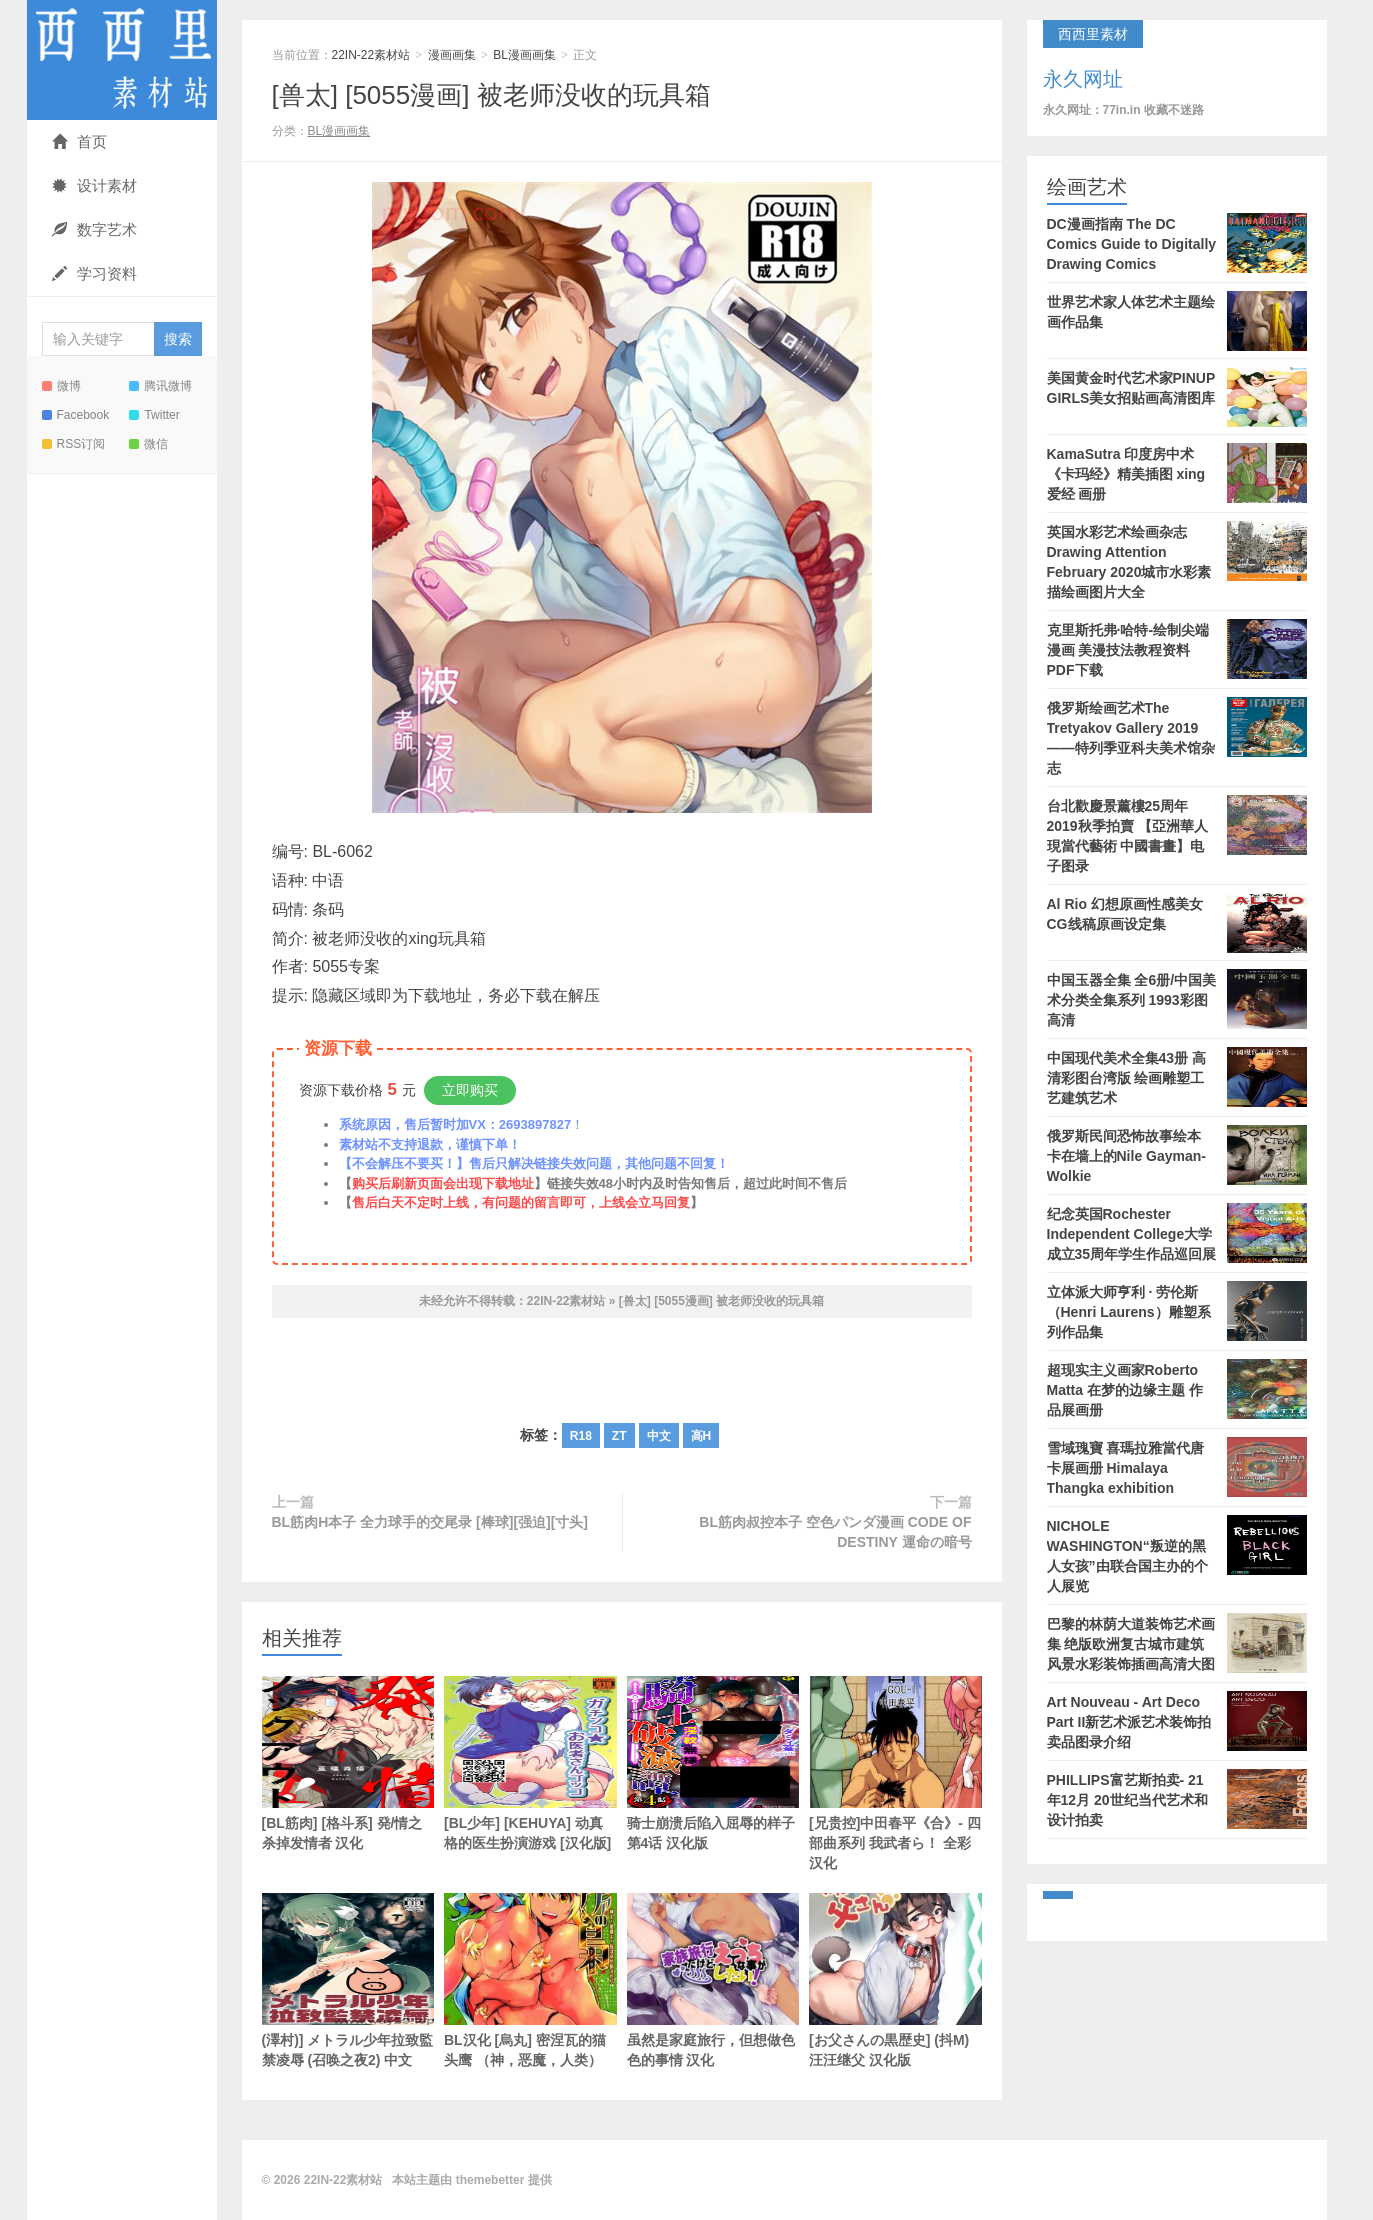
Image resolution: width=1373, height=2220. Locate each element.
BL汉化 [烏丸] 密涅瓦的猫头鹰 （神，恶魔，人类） (530, 1980)
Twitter (154, 415)
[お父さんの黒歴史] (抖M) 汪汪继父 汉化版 (895, 1980)
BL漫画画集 (524, 55)
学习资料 (94, 273)
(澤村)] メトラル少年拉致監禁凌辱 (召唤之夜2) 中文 (348, 1980)
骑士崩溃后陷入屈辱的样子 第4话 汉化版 (713, 1763)
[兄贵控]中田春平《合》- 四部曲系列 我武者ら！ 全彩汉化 (895, 1773)
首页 (79, 141)
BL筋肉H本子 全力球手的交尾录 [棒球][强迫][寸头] (430, 1522)
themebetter (490, 2180)
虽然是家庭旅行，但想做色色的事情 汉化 (713, 1980)
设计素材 (94, 185)
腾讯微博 (160, 386)
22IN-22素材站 (122, 60)
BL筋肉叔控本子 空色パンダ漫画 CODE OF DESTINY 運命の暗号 (835, 1532)
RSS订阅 (74, 444)
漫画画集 (452, 55)
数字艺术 (94, 229)
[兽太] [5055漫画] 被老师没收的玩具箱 (491, 95)
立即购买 (470, 1090)
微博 (61, 386)
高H (701, 1436)
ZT (619, 1436)
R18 (581, 1436)
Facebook (76, 415)
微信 (148, 444)
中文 (659, 1436)
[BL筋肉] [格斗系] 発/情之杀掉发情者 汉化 (348, 1763)
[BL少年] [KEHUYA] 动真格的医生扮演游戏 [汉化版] (530, 1763)
